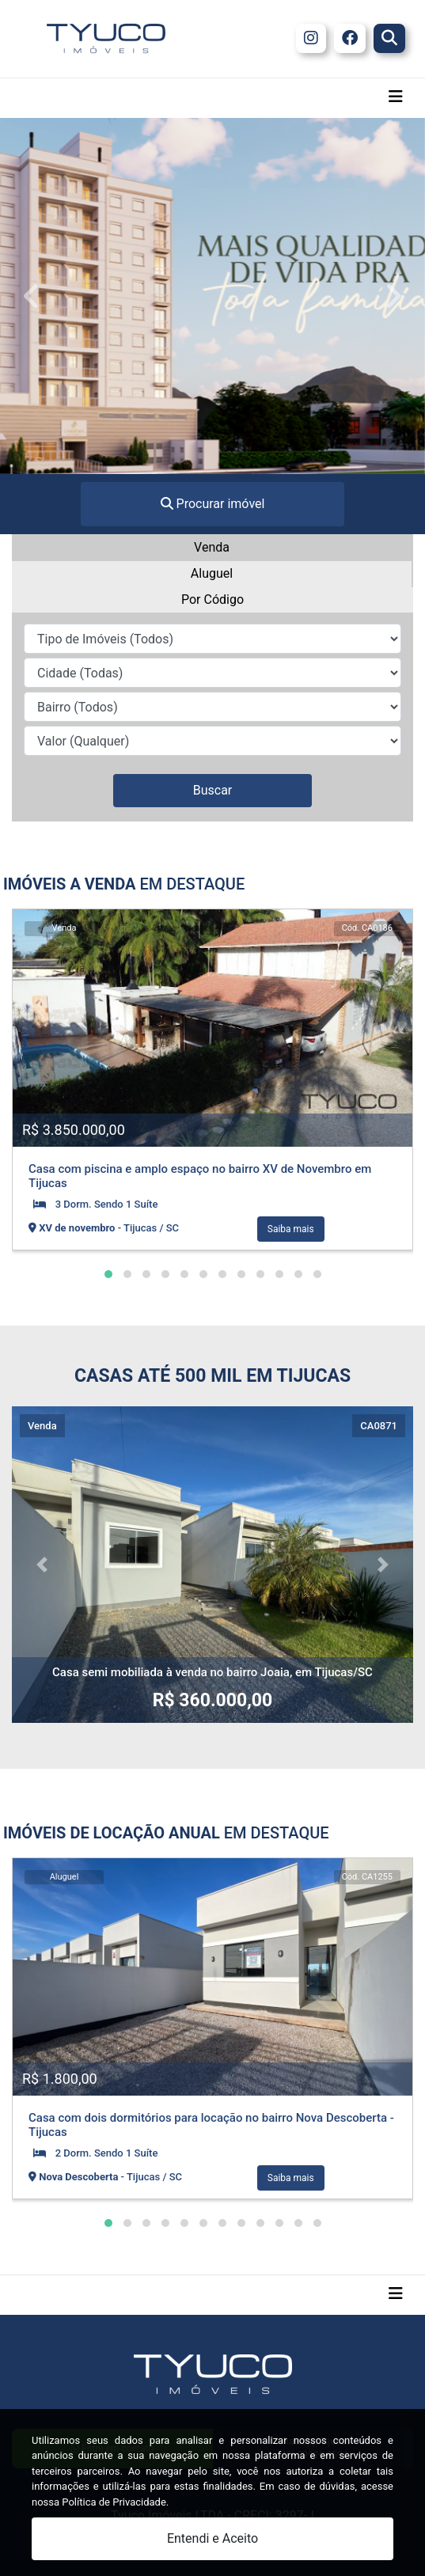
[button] (108, 1274)
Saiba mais (291, 1229)
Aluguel (212, 573)
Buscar (213, 790)
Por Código (212, 599)
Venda (212, 547)
